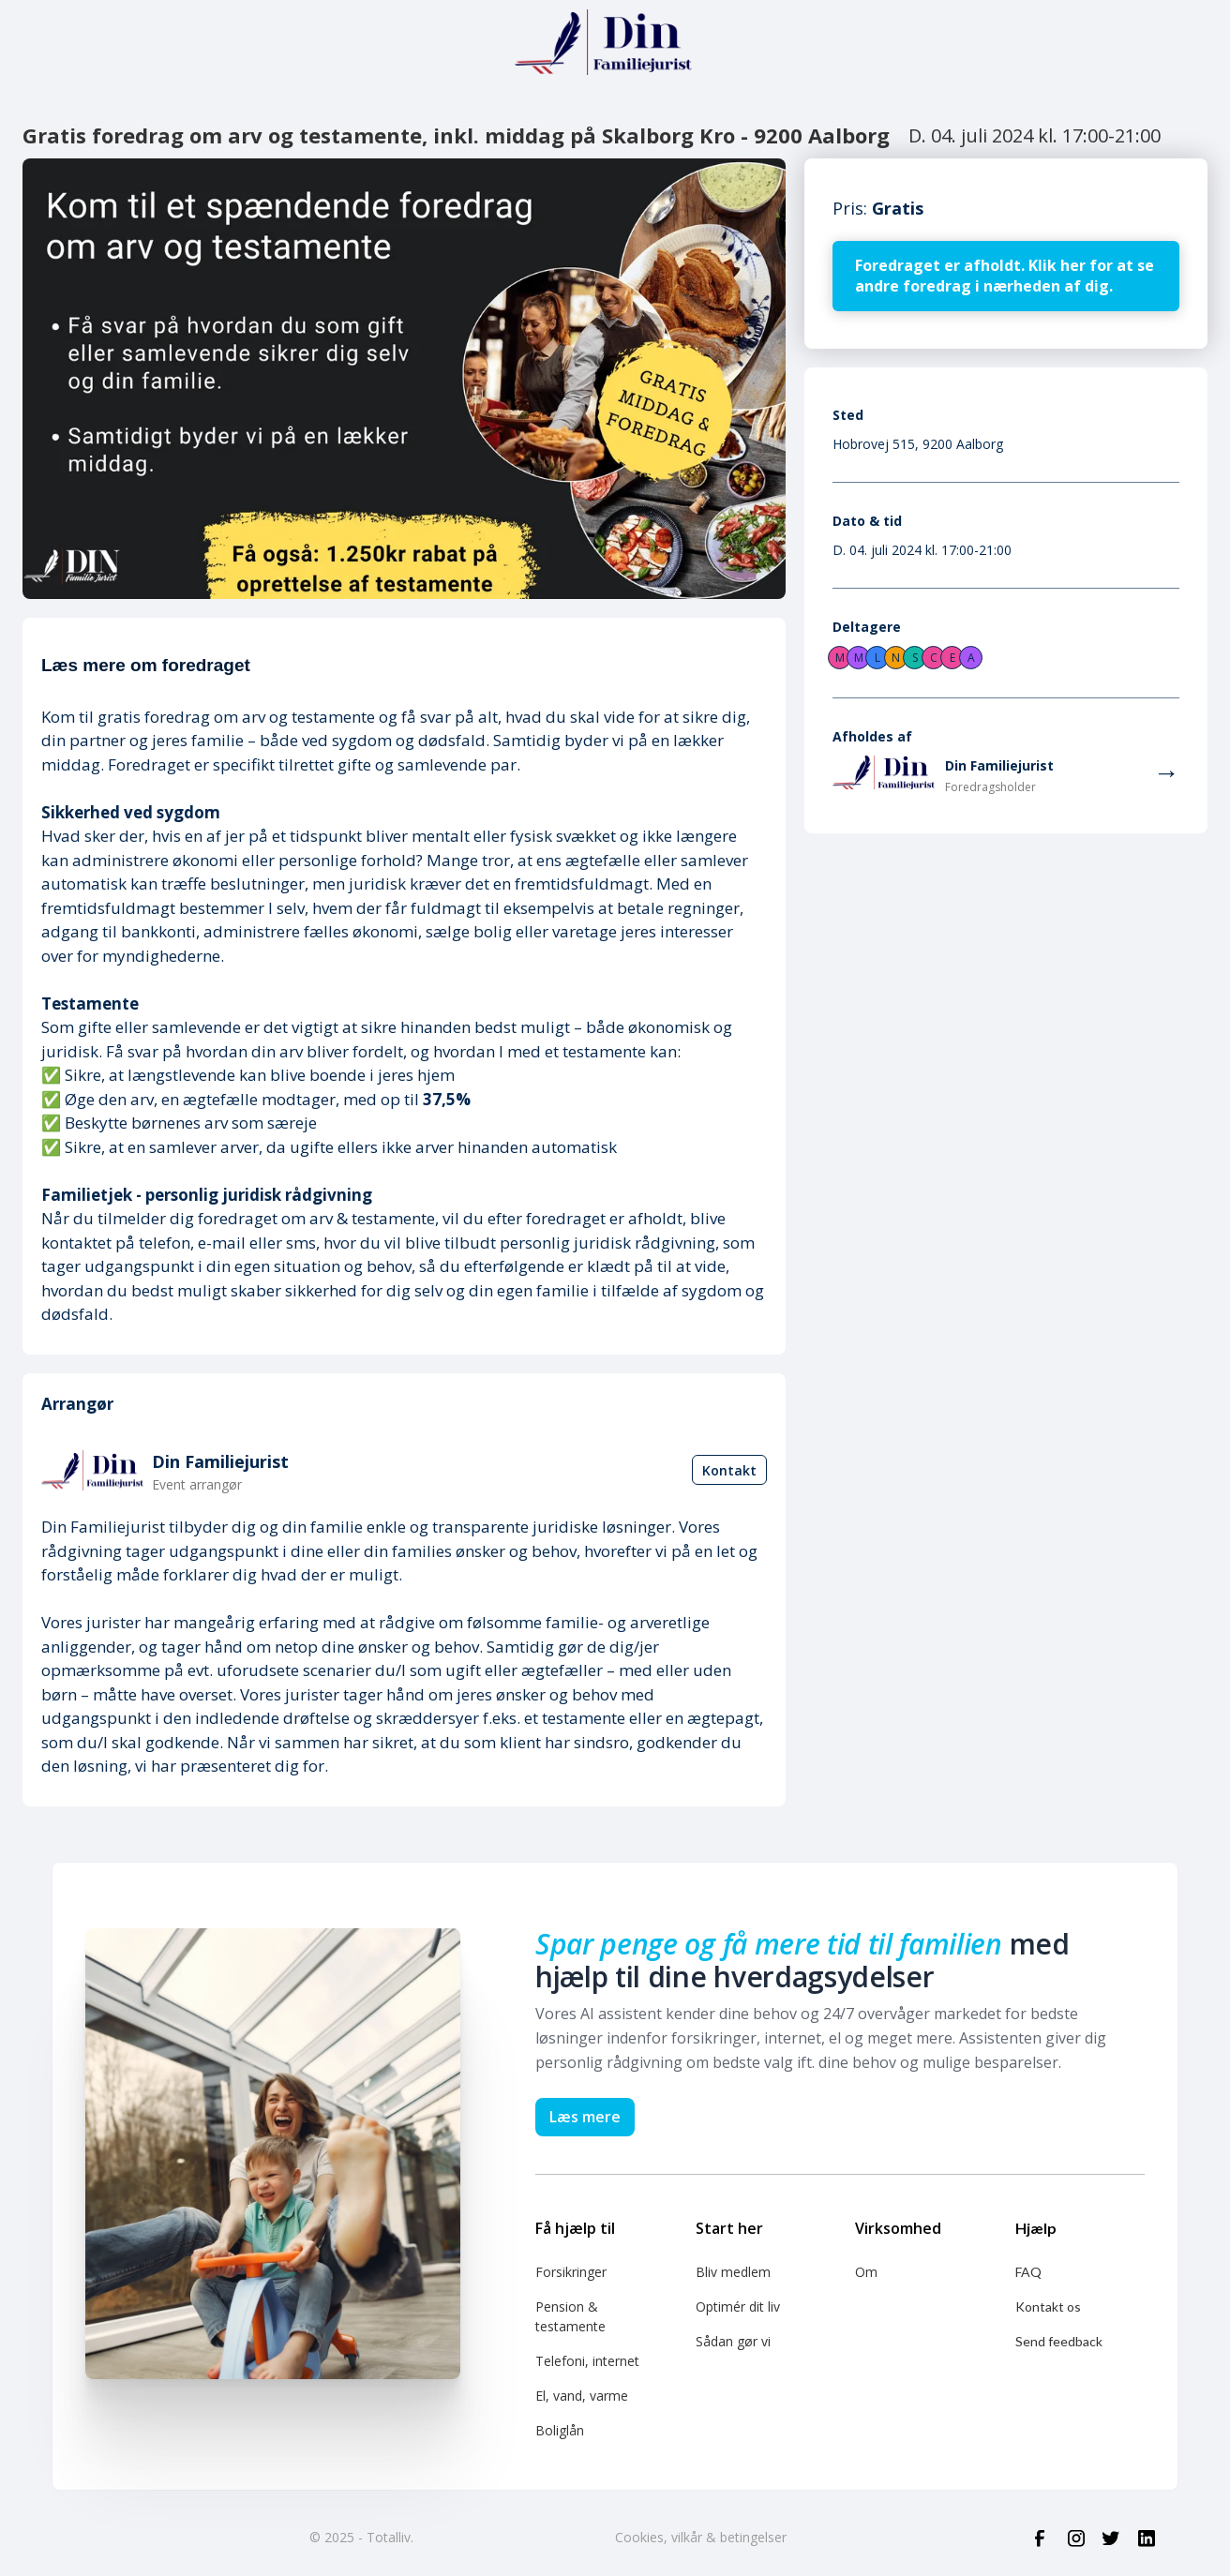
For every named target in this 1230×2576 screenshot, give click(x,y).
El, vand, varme (581, 2395)
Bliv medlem (733, 2272)
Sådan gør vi (733, 2341)
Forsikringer (571, 2272)
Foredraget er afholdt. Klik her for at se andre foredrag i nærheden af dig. (1004, 275)
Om (866, 2272)
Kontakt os (1048, 2306)
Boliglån (559, 2430)
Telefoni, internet (587, 2361)
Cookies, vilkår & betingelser (701, 2537)
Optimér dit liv (738, 2306)
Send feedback (1058, 2341)
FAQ (1028, 2272)
